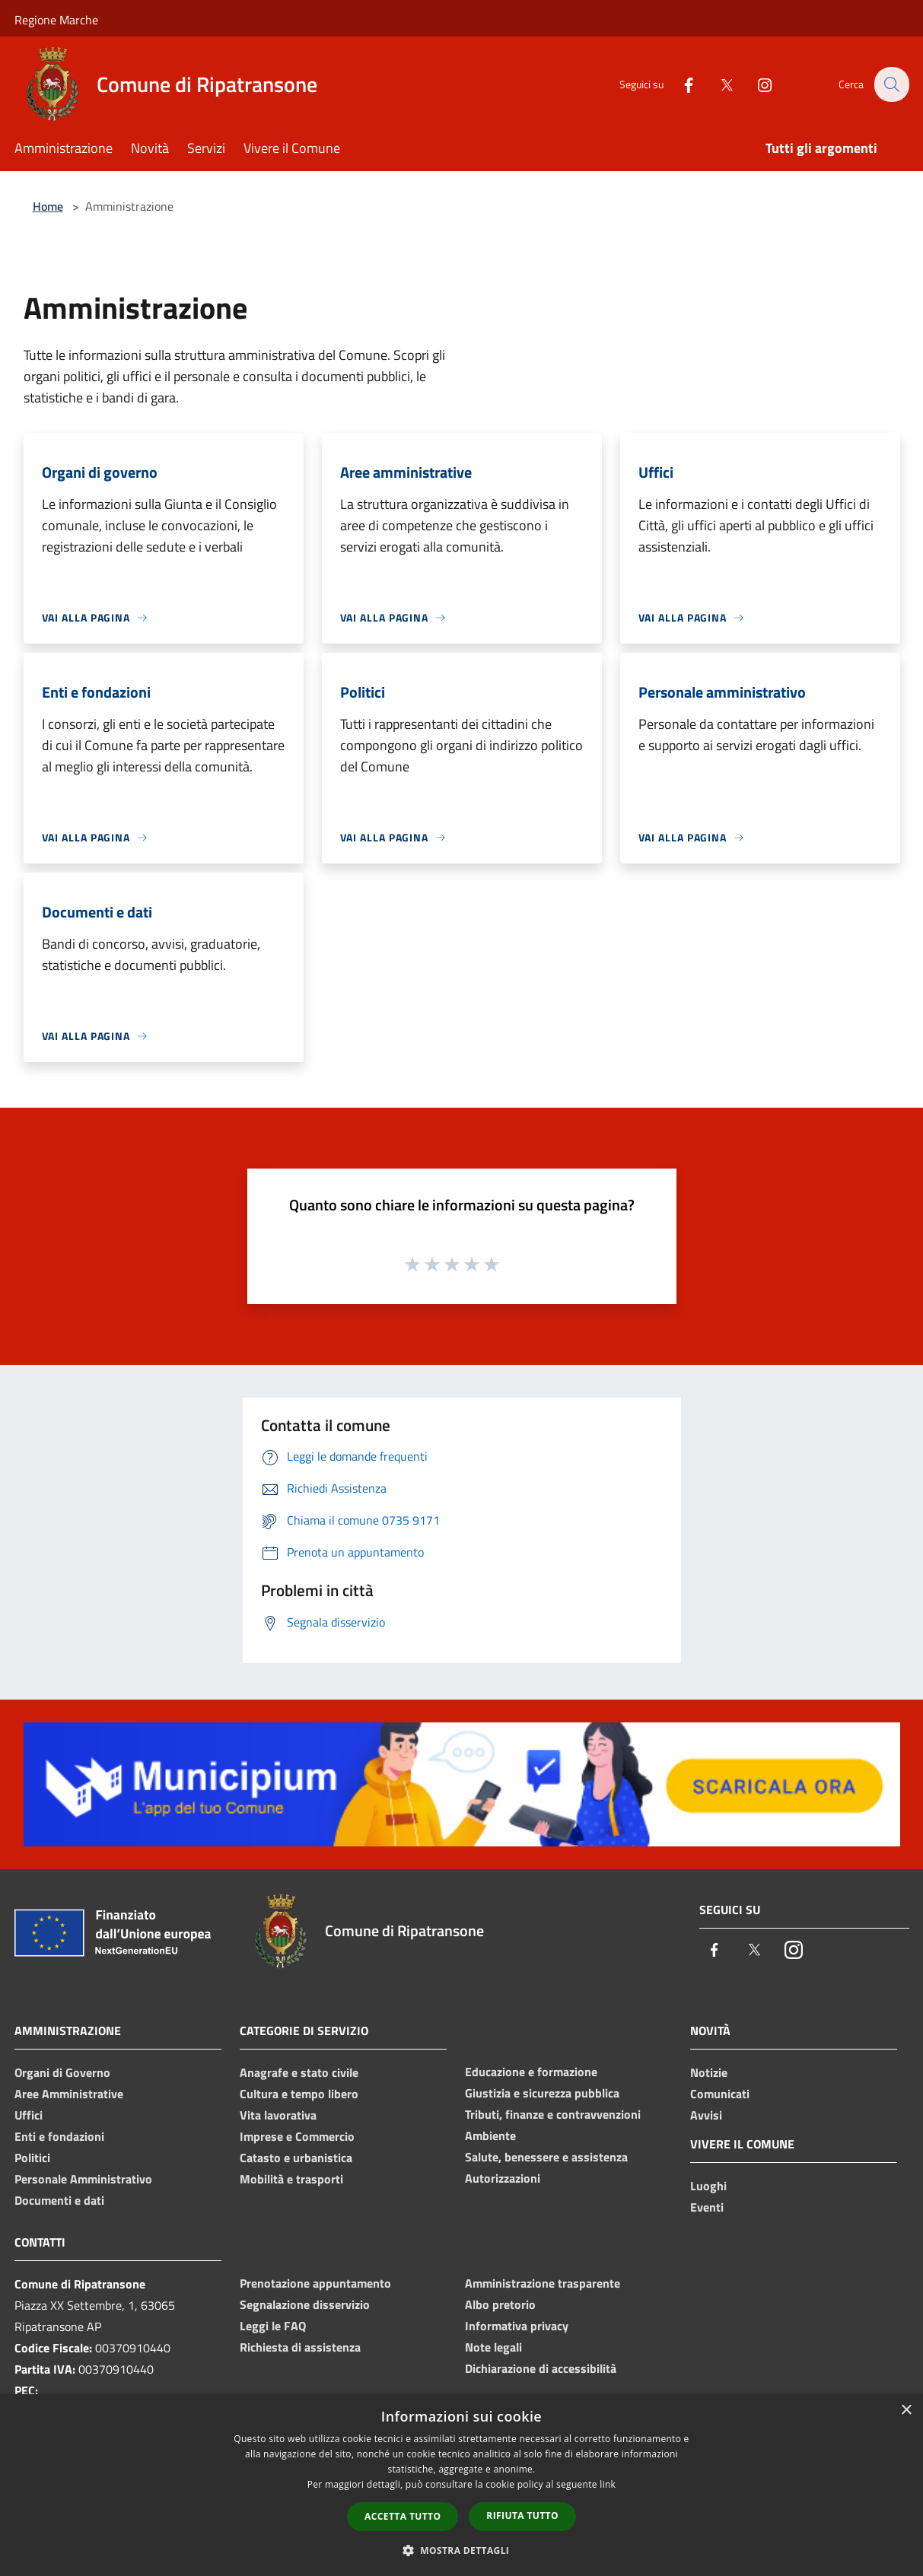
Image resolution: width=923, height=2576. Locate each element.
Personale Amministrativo (83, 2179)
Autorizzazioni (502, 2178)
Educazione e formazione (531, 2071)
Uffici (28, 2115)
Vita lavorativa (278, 2115)
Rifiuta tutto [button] (522, 2515)
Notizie (708, 2072)
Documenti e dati (59, 2200)
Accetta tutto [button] (402, 2516)
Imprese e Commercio (297, 2136)
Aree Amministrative (68, 2094)
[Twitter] (717, 84)
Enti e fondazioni (59, 2136)
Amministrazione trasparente (542, 2283)
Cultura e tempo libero (299, 2094)
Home (48, 206)
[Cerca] (891, 84)
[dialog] (461, 2485)
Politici (32, 2157)
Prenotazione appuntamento (315, 2283)
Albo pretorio (500, 2304)
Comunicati (720, 2094)
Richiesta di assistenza (300, 2347)
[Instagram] (755, 84)
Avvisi (706, 2115)
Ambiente (490, 2135)
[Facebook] (679, 84)
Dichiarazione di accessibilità (540, 2368)
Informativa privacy (516, 2326)
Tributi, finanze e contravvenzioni (553, 2114)
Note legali (493, 2347)
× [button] (906, 2410)
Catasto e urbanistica (296, 2157)
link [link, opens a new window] (608, 2484)
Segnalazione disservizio (305, 2304)
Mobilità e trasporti (291, 2179)
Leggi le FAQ (273, 2326)
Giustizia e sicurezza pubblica (542, 2093)
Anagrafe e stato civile (299, 2072)
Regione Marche (56, 20)
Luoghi (708, 2186)
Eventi (707, 2207)
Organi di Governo (62, 2072)
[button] (462, 2550)
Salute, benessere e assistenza (546, 2157)
